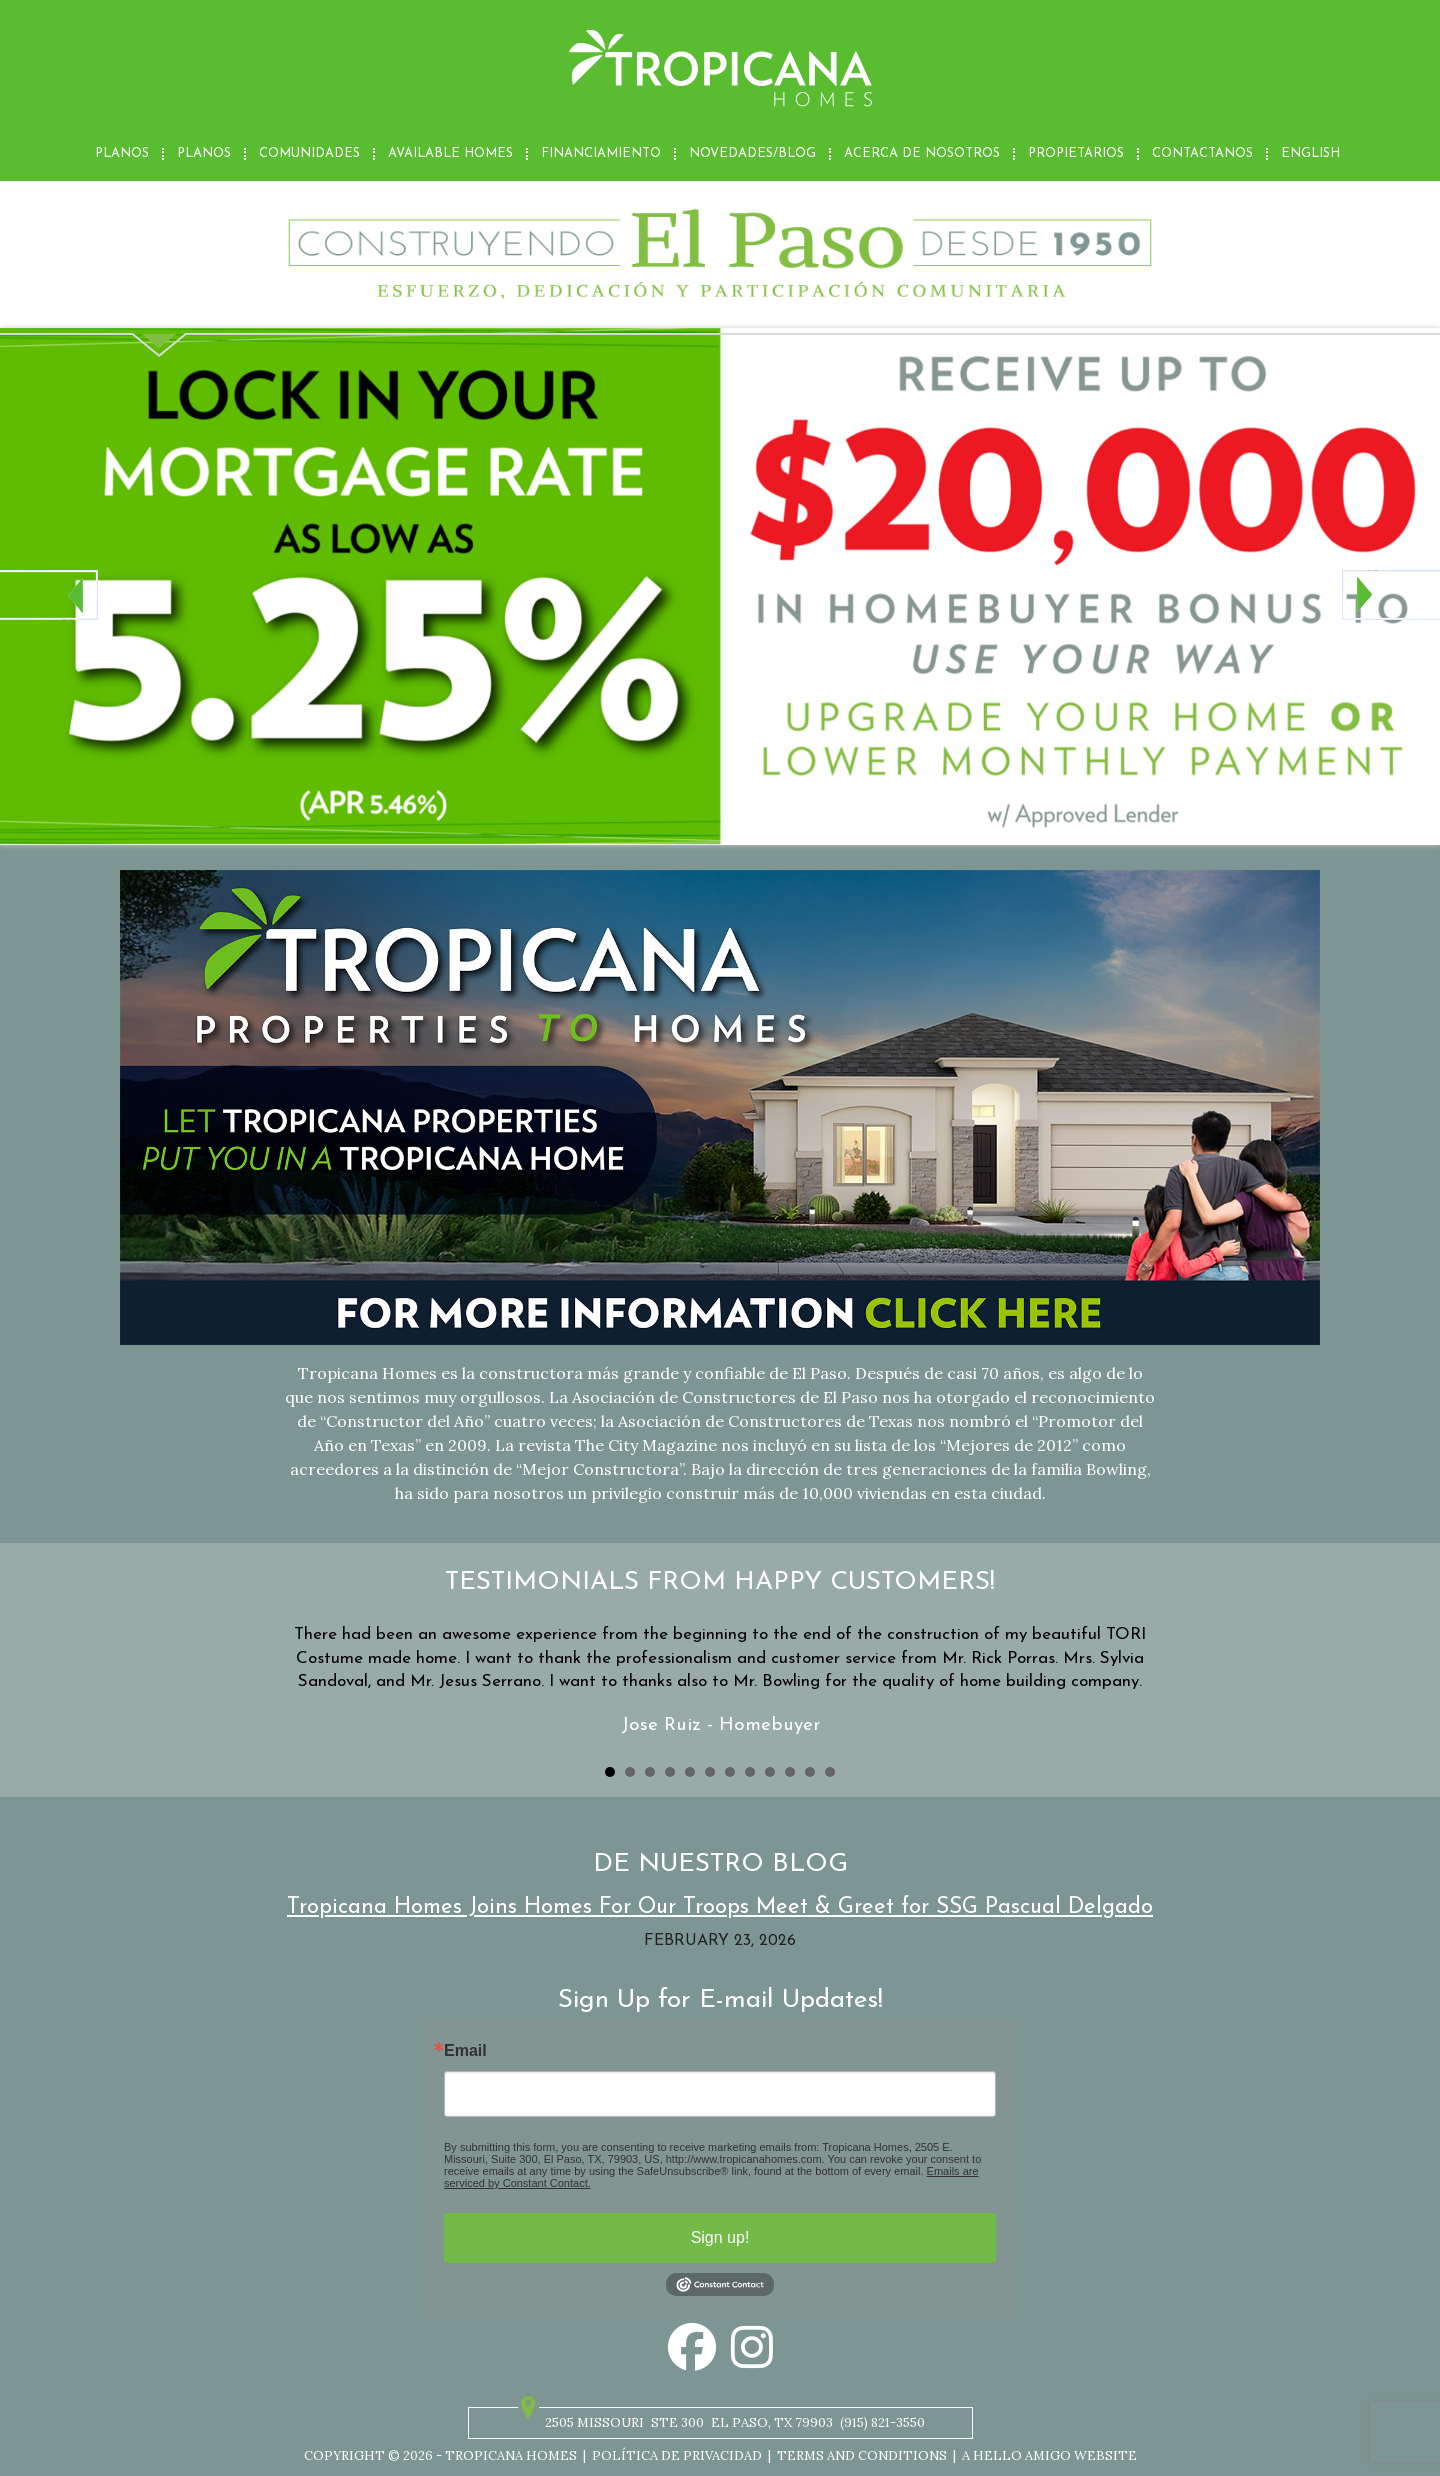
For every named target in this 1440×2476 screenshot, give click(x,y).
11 (810, 1772)
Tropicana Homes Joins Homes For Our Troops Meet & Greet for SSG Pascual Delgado (720, 1907)
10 (790, 1772)
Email (465, 2051)
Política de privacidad (677, 2455)
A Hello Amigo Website (1049, 2455)
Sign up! (720, 2237)
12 (830, 1772)
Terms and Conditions (862, 2455)
